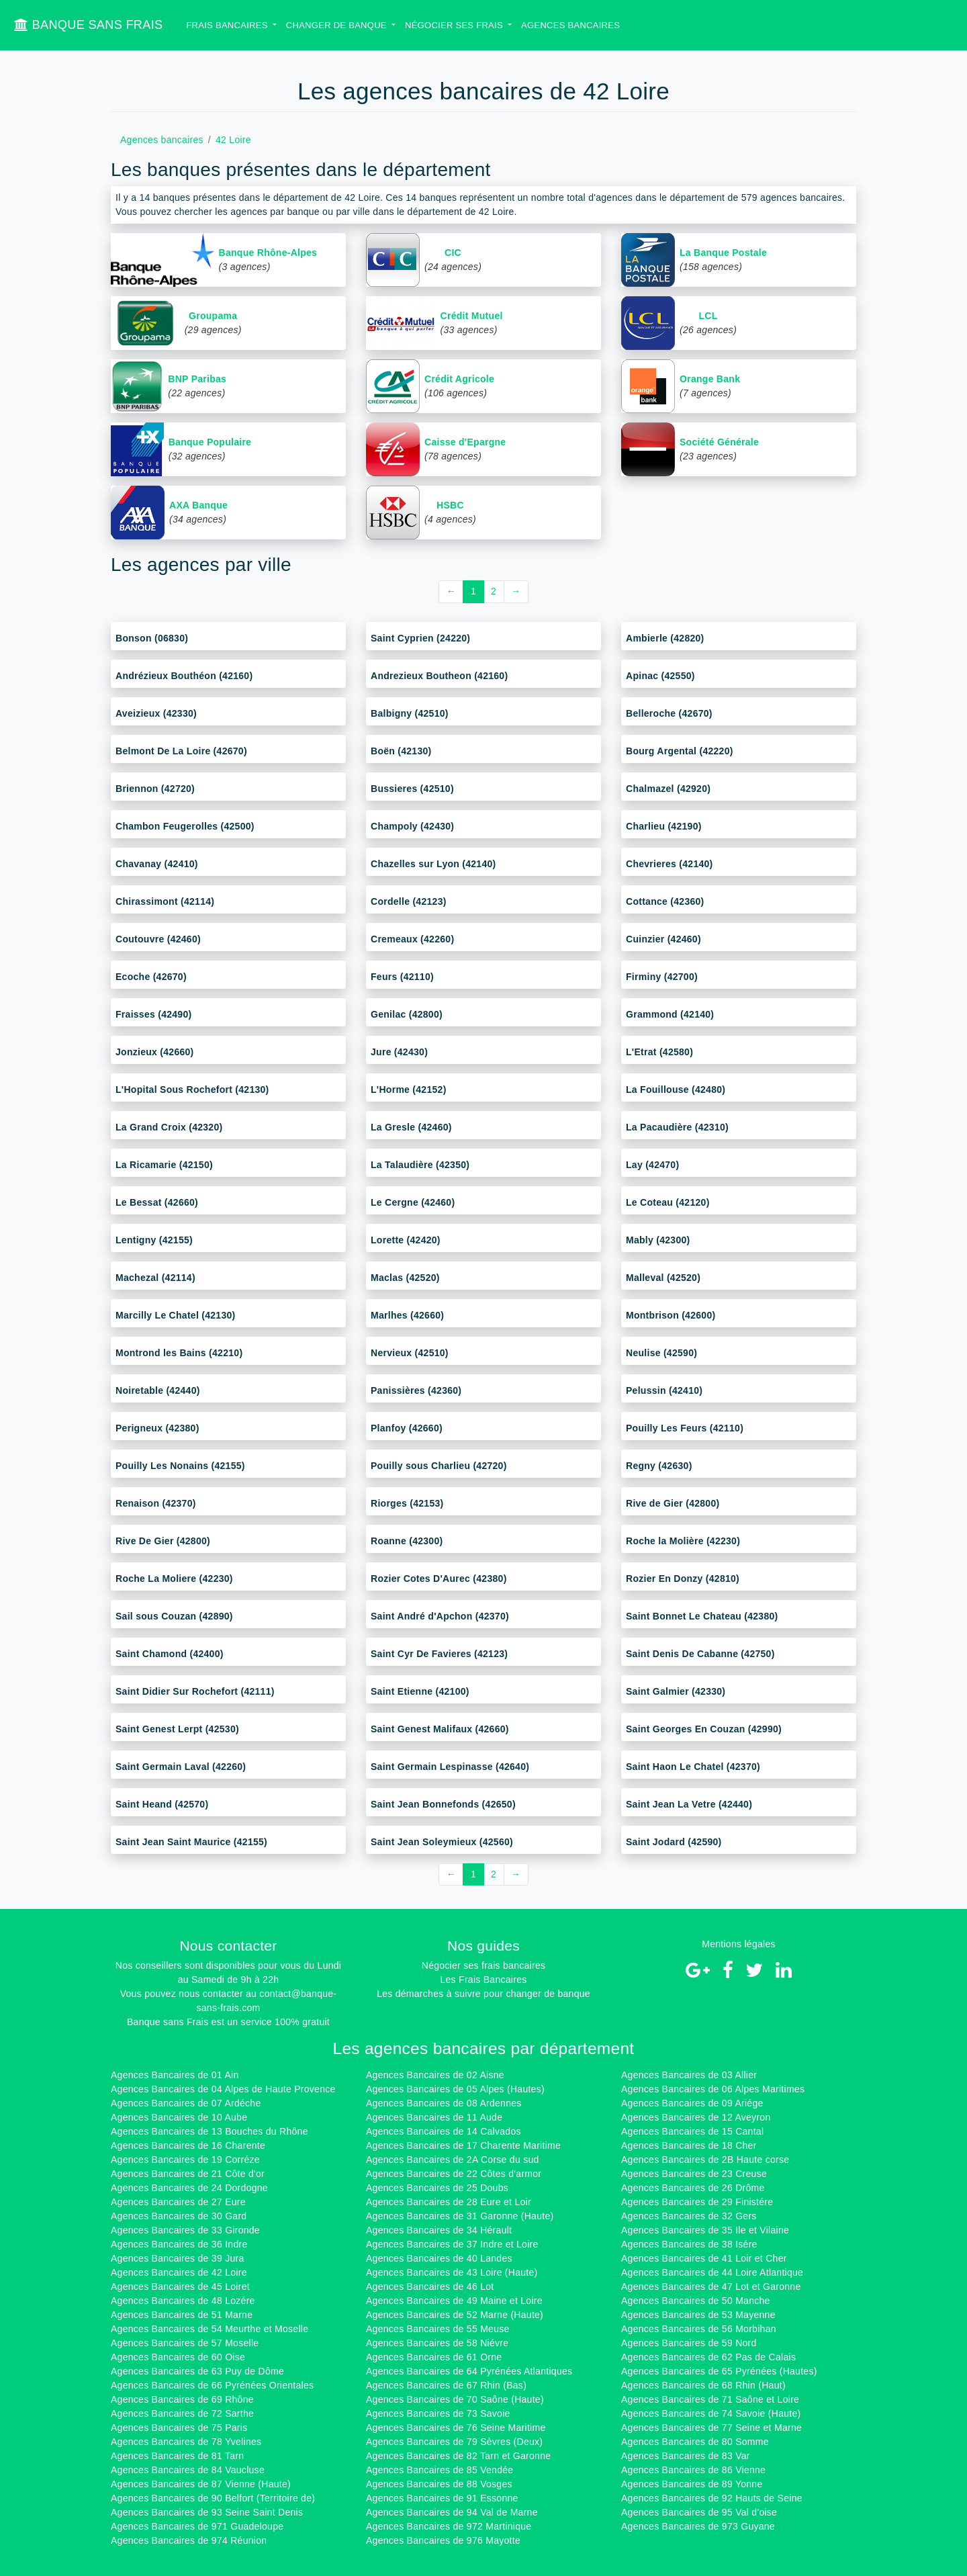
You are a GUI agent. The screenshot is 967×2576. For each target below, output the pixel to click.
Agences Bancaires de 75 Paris (179, 2427)
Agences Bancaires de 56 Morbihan (698, 2328)
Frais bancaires (228, 25)
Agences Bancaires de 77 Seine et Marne (711, 2427)
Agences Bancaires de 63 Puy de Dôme (197, 2371)
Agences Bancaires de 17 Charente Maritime (463, 2145)
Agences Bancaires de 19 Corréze (185, 2159)
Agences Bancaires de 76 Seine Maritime (455, 2427)
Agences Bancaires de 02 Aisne (435, 2075)
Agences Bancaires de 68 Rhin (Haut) (703, 2385)
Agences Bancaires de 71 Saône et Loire (710, 2399)
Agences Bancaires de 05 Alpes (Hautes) (455, 2089)
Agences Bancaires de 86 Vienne (693, 2469)
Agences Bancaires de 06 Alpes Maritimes (712, 2089)
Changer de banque (337, 25)
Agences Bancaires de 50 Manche (695, 2300)
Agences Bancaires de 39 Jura (177, 2258)
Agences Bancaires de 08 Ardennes (444, 2103)
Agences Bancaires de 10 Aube (179, 2117)
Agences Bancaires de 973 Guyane (698, 2526)
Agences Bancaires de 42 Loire (179, 2272)
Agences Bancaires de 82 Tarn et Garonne (458, 2455)
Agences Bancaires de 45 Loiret (180, 2286)
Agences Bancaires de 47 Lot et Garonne (710, 2286)
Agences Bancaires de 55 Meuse (438, 2328)
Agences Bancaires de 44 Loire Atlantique (712, 2272)
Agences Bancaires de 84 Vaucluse (188, 2469)
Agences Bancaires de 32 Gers (689, 2216)
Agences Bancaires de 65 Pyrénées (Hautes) (719, 2371)
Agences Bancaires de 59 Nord (689, 2343)
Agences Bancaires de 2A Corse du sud (452, 2159)
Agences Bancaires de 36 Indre (179, 2244)
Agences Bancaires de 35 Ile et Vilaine (705, 2230)
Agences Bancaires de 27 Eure (178, 2201)
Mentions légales (739, 1944)
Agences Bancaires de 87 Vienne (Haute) (201, 2484)
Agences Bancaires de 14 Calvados (443, 2131)
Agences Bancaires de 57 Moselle (185, 2343)
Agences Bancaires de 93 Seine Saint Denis (207, 2512)
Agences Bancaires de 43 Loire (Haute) (452, 2272)
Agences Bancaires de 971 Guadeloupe (197, 2526)
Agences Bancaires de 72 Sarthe (182, 2413)
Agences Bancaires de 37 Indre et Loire (452, 2244)
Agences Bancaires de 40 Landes (439, 2258)
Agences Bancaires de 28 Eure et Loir (448, 2201)
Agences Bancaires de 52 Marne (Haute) (454, 2314)
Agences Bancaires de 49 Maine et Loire (454, 2300)
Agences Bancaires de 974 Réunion (189, 2540)
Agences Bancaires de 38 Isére (689, 2244)
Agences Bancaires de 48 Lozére (183, 2300)
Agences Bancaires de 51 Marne (181, 2314)
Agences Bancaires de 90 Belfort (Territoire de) (213, 2498)
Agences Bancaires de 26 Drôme (693, 2187)
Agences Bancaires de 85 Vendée (439, 2469)
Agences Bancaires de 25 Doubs (437, 2187)
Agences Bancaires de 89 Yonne (692, 2484)
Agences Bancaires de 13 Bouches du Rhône (209, 2131)
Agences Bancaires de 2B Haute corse (705, 2159)
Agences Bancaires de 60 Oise (178, 2357)
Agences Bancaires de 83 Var (685, 2455)
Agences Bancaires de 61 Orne (434, 2357)
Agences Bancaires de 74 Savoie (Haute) (710, 2413)
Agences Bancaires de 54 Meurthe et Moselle (209, 2328)
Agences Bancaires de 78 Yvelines (186, 2441)
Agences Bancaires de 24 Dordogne (189, 2187)
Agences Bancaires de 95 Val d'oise (699, 2512)
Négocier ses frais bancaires (483, 1965)
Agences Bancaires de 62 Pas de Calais (708, 2357)
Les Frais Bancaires (483, 1979)
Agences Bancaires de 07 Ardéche (186, 2103)
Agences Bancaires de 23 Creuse (694, 2173)
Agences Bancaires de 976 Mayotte (443, 2540)
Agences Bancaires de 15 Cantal (692, 2131)
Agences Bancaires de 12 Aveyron (695, 2117)
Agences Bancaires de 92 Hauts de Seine (711, 2498)
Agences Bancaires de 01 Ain (174, 2075)
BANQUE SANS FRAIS (88, 25)
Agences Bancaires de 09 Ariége (692, 2103)
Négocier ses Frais (455, 25)
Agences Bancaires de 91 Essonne (442, 2498)
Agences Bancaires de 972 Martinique (448, 2526)
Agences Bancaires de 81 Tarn (177, 2455)
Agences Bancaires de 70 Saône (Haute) (455, 2399)
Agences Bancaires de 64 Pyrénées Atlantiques (469, 2371)
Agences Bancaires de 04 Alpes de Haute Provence (223, 2089)
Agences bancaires (570, 25)
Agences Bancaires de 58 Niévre (437, 2343)
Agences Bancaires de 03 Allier (689, 2075)
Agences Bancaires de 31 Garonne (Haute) (459, 2216)
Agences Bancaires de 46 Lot (430, 2286)
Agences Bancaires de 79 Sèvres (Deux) (454, 2441)
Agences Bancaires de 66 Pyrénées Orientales (212, 2385)
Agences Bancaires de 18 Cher (689, 2145)
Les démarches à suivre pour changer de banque (483, 1993)
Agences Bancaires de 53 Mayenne (698, 2314)
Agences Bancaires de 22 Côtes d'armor (453, 2173)
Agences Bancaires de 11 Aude (434, 2117)
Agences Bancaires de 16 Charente (188, 2145)
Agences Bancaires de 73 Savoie (438, 2413)
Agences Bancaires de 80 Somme (695, 2441)
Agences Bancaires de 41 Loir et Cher (704, 2258)
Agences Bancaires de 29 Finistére (697, 2201)
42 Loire (233, 139)
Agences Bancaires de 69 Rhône (182, 2399)
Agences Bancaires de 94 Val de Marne (452, 2512)
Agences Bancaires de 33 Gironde (185, 2230)
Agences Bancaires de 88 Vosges (439, 2484)
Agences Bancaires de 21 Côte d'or (188, 2173)
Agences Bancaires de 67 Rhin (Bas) (446, 2385)
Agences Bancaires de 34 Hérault (439, 2230)
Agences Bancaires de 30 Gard (178, 2216)
